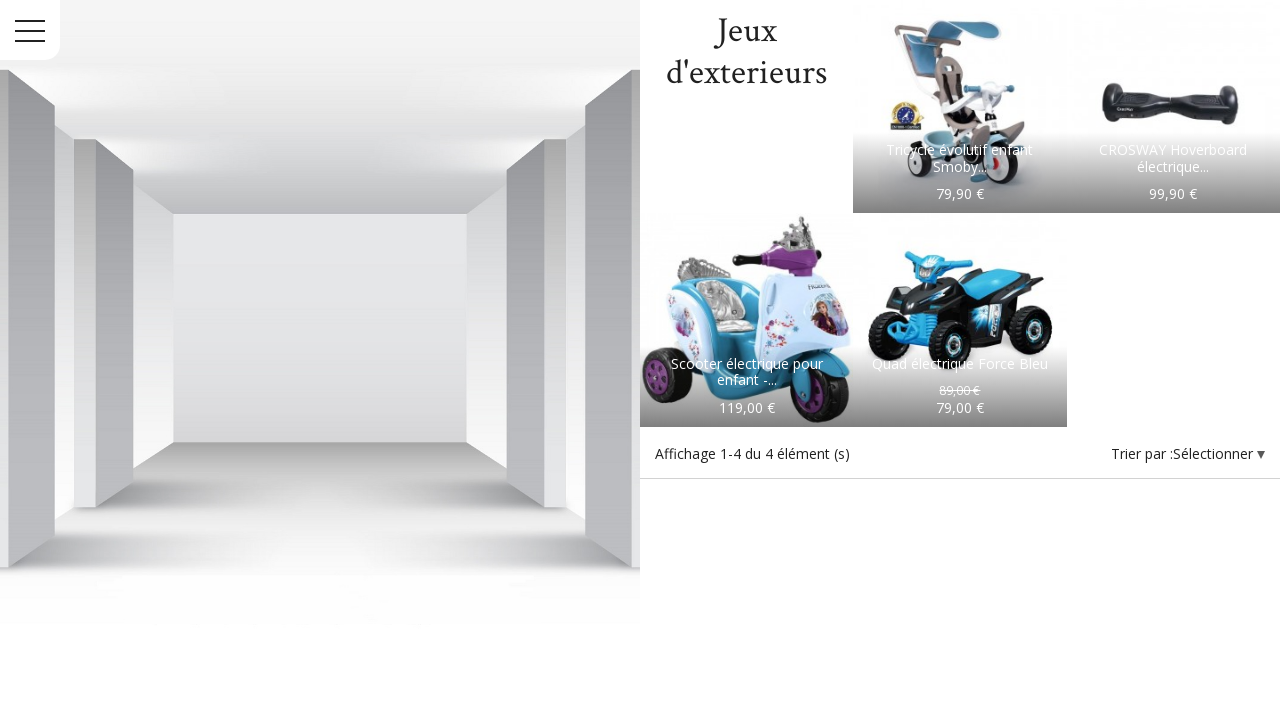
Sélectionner (1215, 453)
